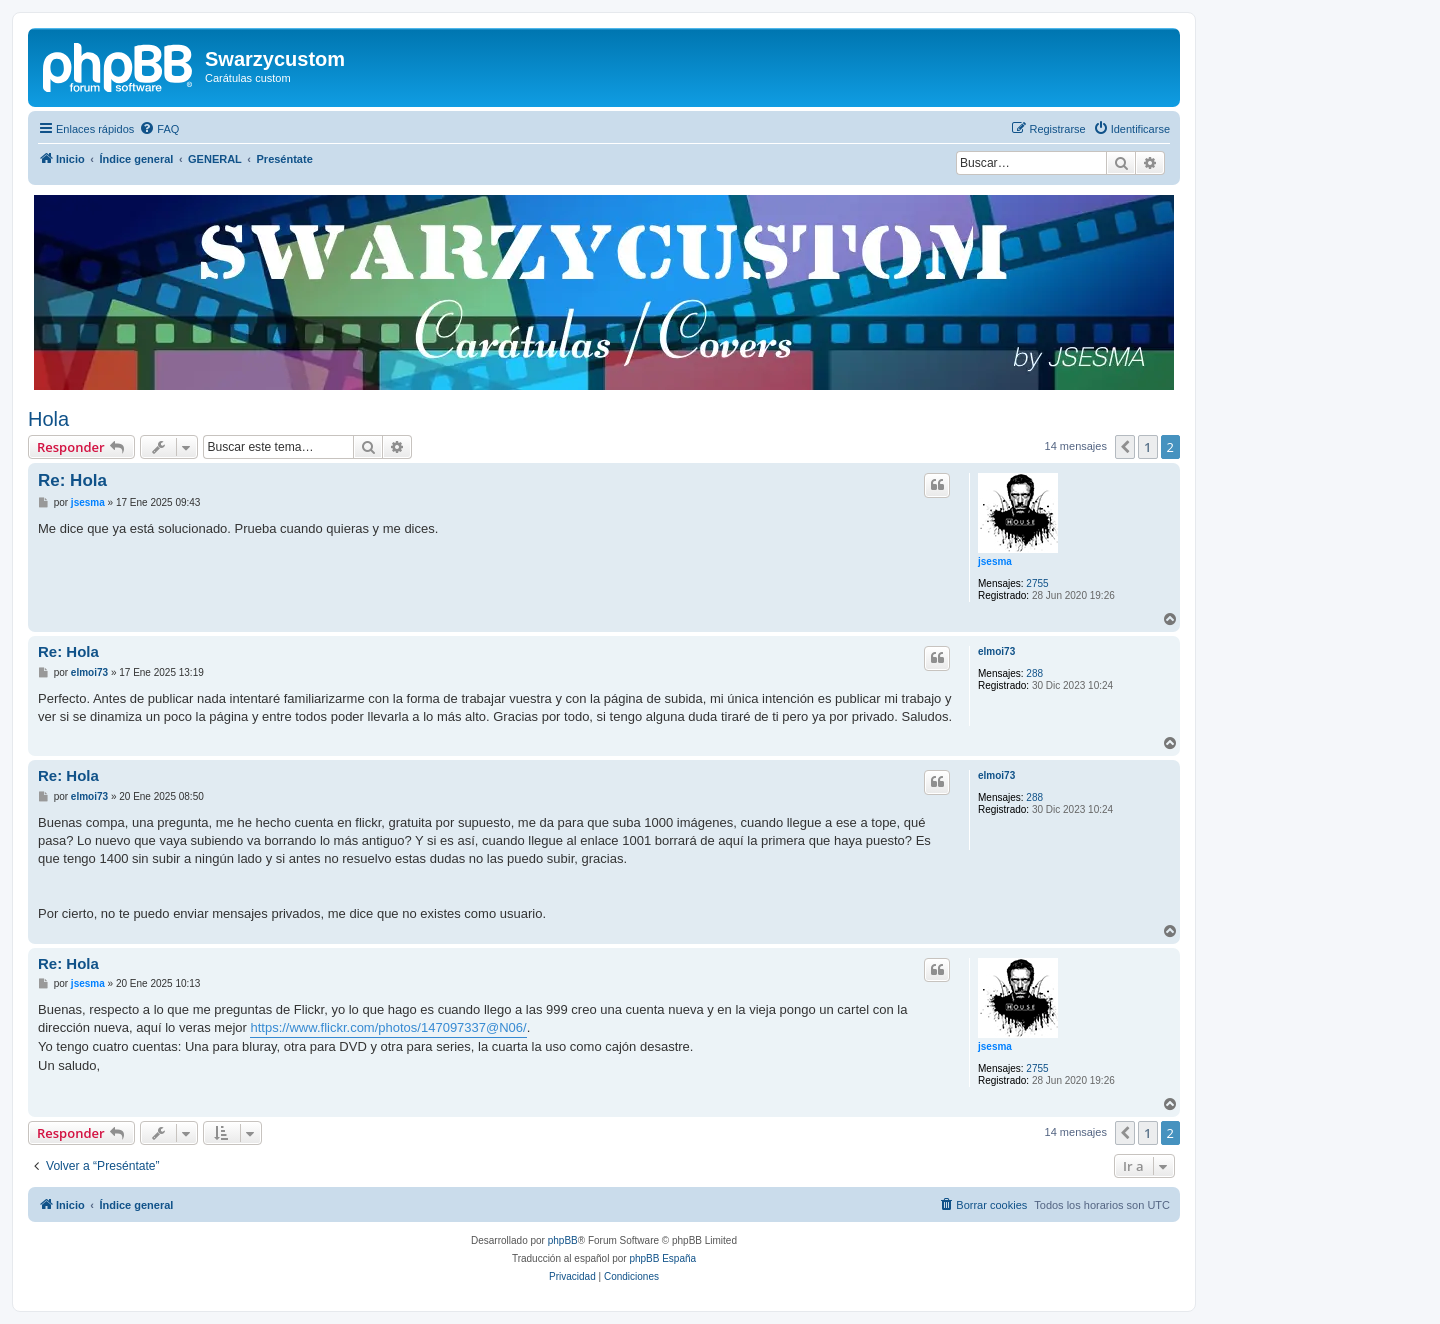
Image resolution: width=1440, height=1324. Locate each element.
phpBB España (662, 1258)
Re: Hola (72, 480)
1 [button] (1147, 447)
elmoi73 (996, 651)
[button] (1125, 447)
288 (1034, 673)
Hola (48, 419)
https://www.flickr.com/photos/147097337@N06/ (388, 1027)
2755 (1037, 583)
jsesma (995, 561)
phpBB (563, 1240)
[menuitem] (159, 129)
